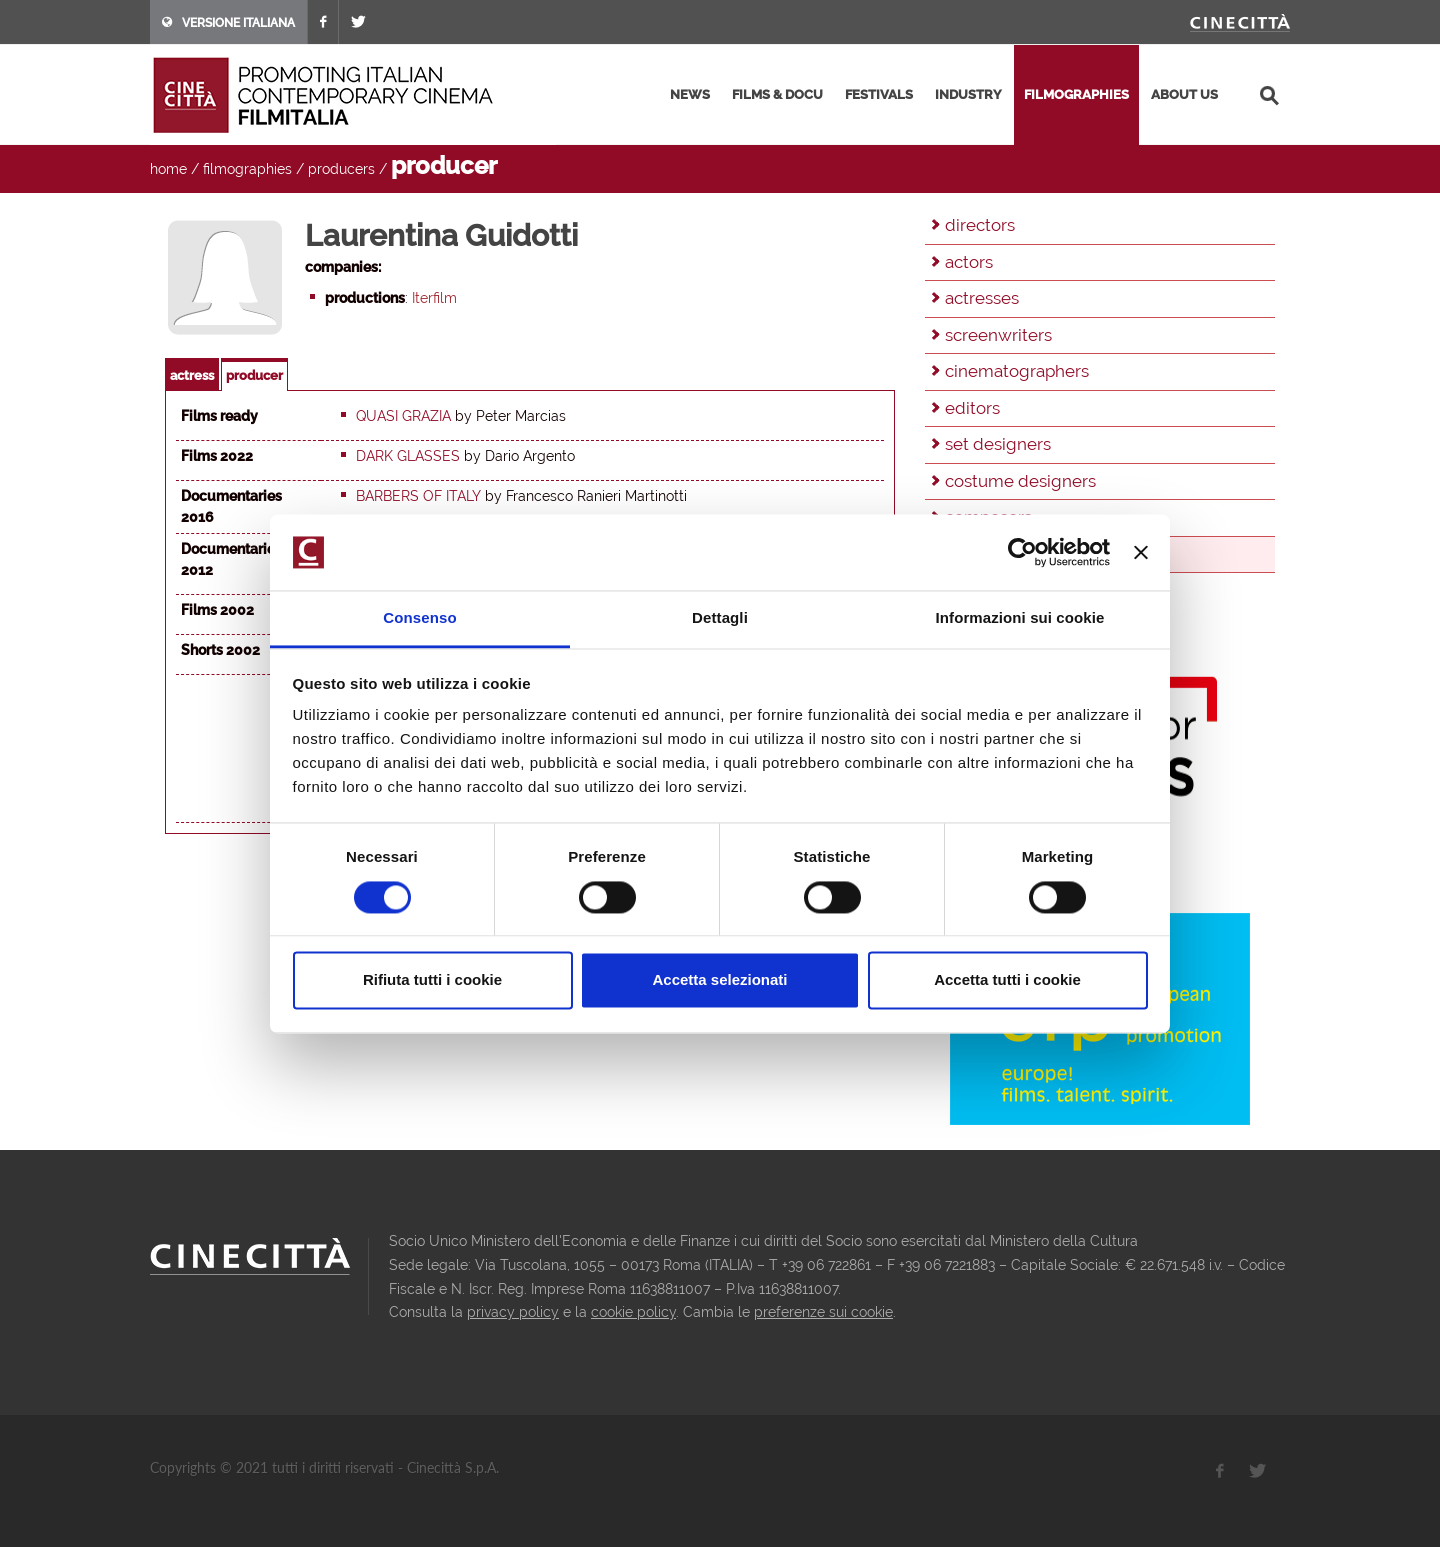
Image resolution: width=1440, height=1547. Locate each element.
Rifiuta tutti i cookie (432, 980)
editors (972, 408)
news (690, 94)
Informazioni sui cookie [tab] (1020, 618)
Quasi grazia (403, 416)
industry (968, 94)
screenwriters (998, 335)
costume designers (1020, 481)
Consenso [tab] (419, 618)
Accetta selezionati (719, 980)
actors (969, 262)
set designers (998, 444)
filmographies (1076, 94)
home (168, 169)
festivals (879, 94)
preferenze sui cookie (823, 1312)
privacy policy (513, 1312)
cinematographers (1017, 371)
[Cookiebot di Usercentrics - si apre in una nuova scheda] (1022, 552)
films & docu (777, 94)
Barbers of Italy (418, 496)
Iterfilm (434, 298)
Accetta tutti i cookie (1007, 980)
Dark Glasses (408, 456)
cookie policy (633, 1312)
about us (1184, 94)
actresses (982, 298)
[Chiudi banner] (1141, 552)
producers (341, 169)
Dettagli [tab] (720, 618)
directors (980, 225)
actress (192, 375)
